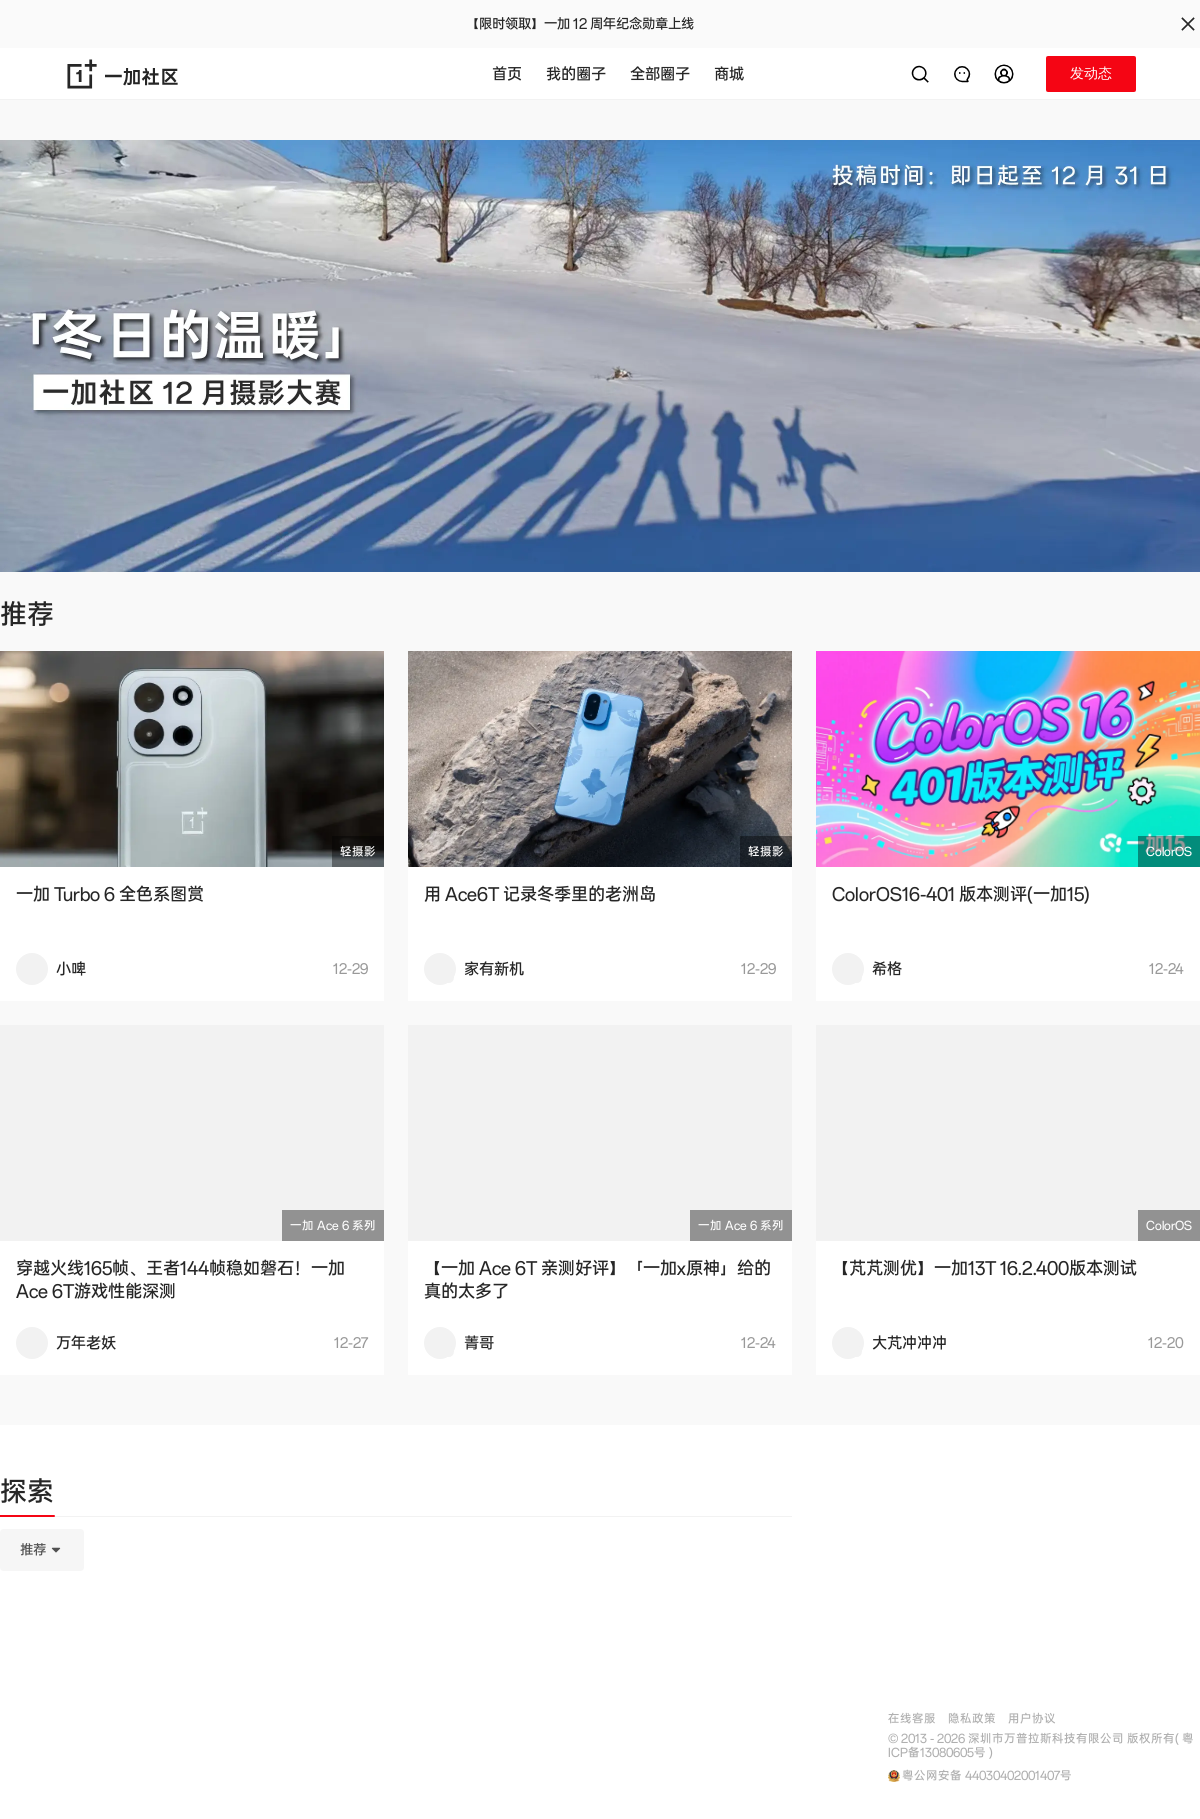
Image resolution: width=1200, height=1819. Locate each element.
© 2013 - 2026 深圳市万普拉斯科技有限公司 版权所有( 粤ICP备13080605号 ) (1041, 1746)
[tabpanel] (396, 1650)
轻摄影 (358, 851)
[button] (1007, 74)
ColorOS (1169, 851)
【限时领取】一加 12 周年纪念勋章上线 (580, 24)
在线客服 (912, 1718)
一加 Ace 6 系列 (333, 1225)
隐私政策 (972, 1718)
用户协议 (1032, 1718)
